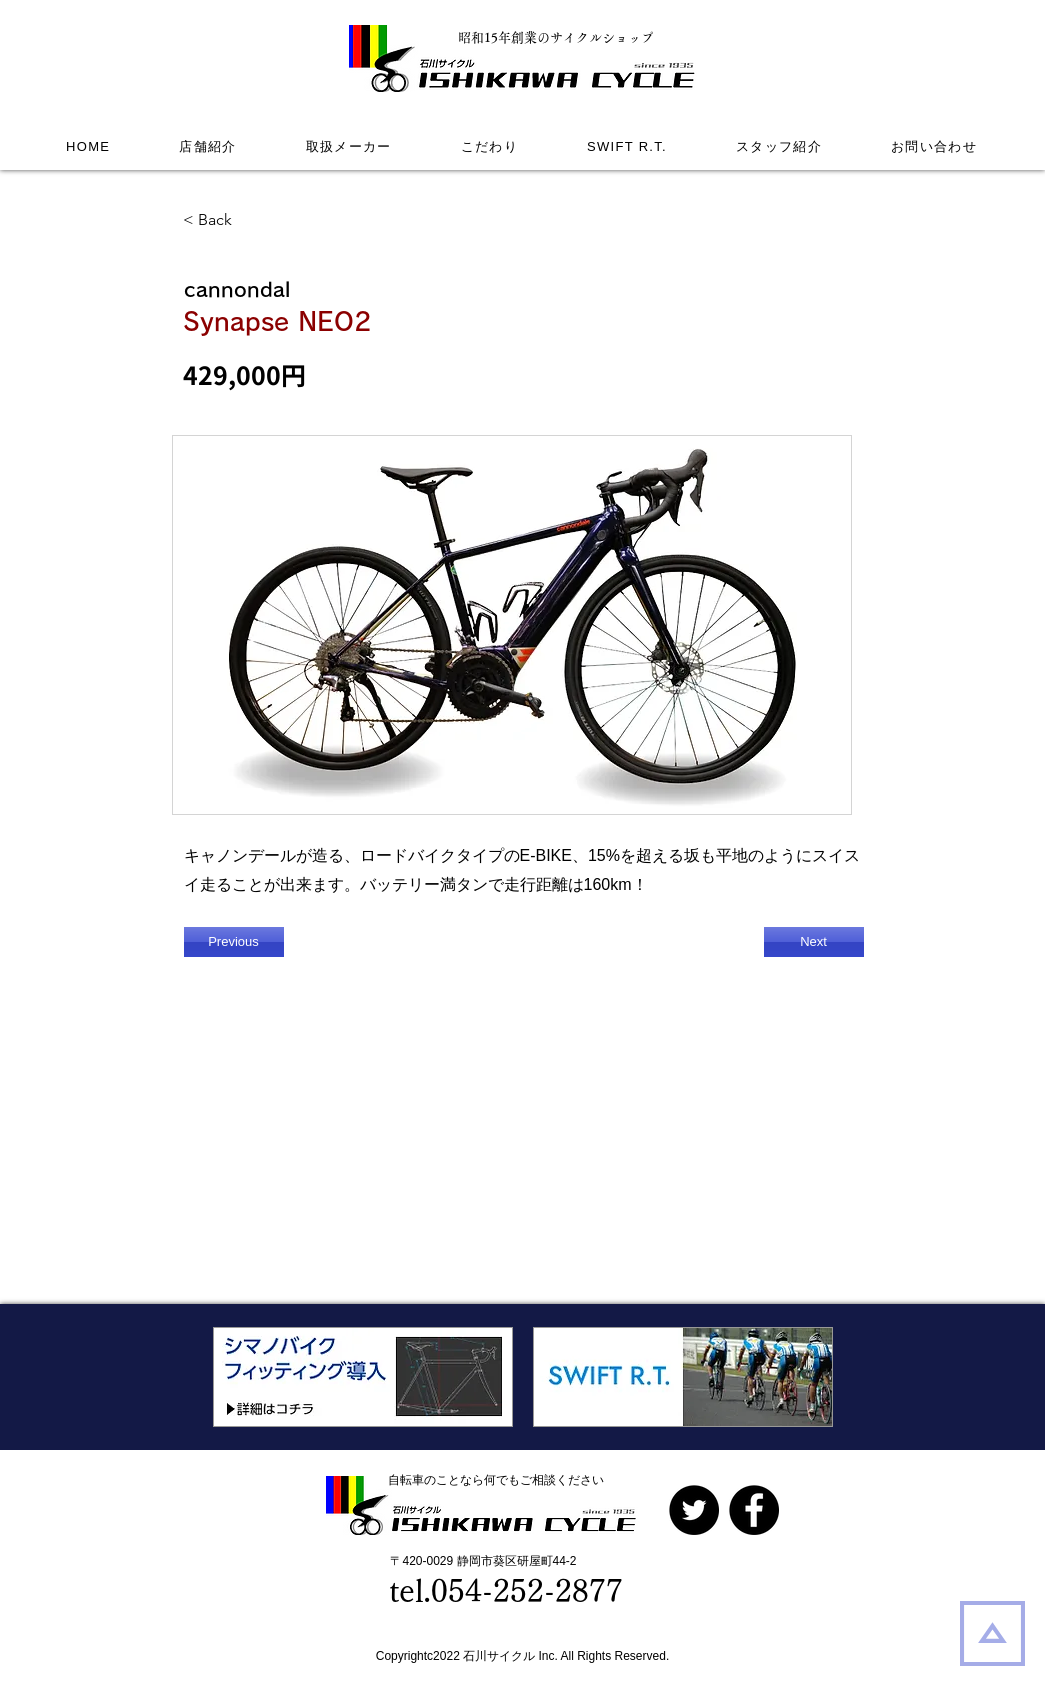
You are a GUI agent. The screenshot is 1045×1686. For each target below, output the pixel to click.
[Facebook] (754, 1510)
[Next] (814, 942)
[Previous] (234, 942)
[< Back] (249, 220)
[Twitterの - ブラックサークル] (694, 1510)
